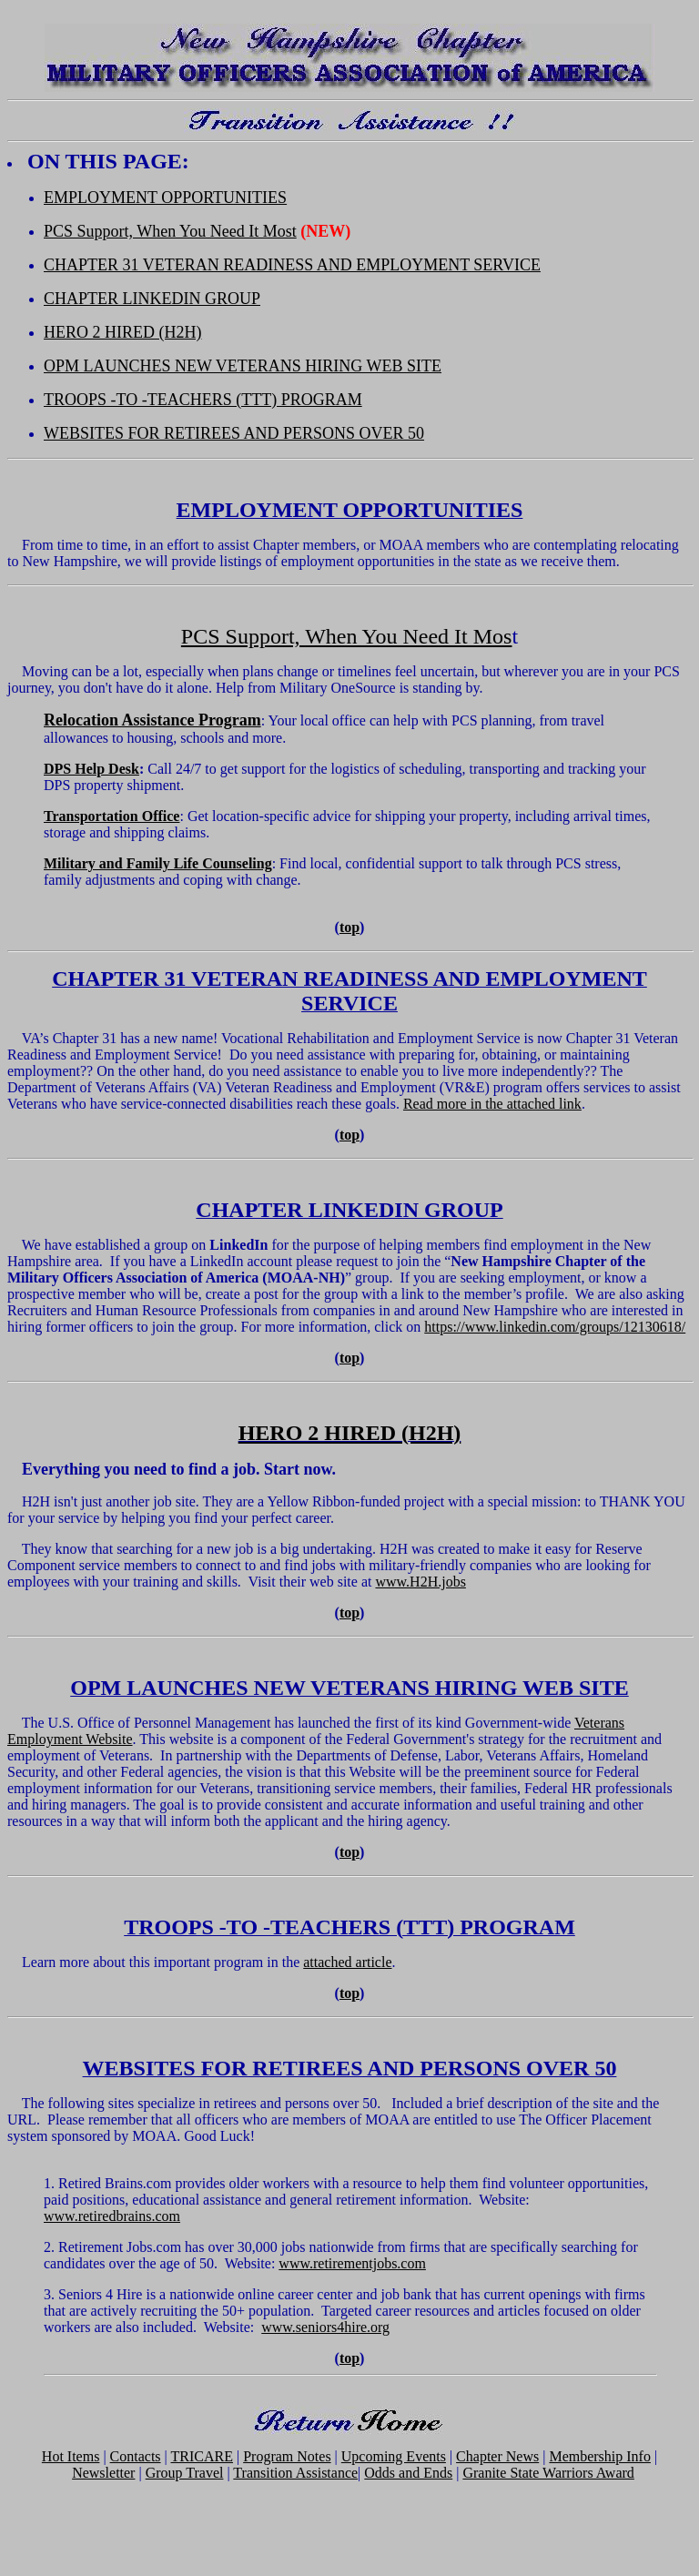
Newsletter (103, 2472)
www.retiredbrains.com (112, 2216)
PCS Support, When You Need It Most (170, 231)
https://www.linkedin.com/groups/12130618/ (554, 1326)
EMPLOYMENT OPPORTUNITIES (165, 197)
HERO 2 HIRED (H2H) (122, 332)
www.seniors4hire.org (325, 2327)
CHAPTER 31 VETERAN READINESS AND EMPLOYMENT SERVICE (292, 265)
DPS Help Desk (91, 768)
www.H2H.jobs (420, 1581)
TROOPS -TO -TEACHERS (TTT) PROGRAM (203, 399)
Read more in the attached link (492, 1103)
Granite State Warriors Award (547, 2472)
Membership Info (600, 2456)
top (349, 927)
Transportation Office (111, 816)
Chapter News (497, 2456)
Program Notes (286, 2456)
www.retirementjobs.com (352, 2263)
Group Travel (185, 2472)
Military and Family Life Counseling (158, 863)
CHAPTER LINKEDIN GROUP (152, 298)
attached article (347, 1962)
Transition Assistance (295, 2472)
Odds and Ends (408, 2472)
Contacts (135, 2456)
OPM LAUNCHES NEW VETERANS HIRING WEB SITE (242, 366)
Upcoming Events (393, 2456)
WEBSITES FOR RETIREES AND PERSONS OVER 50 (234, 433)
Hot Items (71, 2456)
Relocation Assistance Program (152, 720)
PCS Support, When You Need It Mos (346, 636)
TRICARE (202, 2456)
